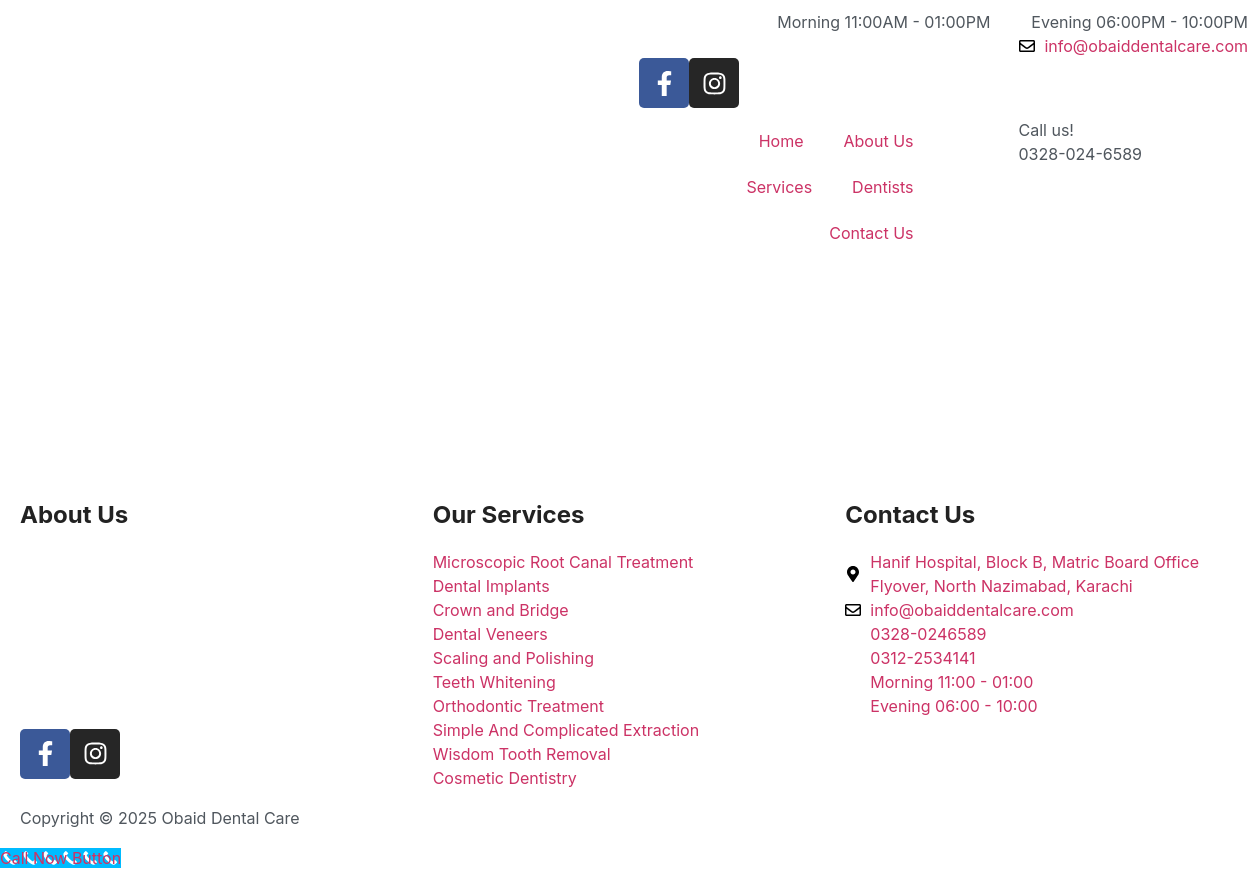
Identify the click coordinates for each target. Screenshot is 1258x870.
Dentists (882, 187)
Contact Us (871, 233)
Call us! (1046, 130)
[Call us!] (979, 143)
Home (781, 141)
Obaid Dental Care (231, 818)
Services (779, 187)
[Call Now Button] (60, 858)
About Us (879, 141)
